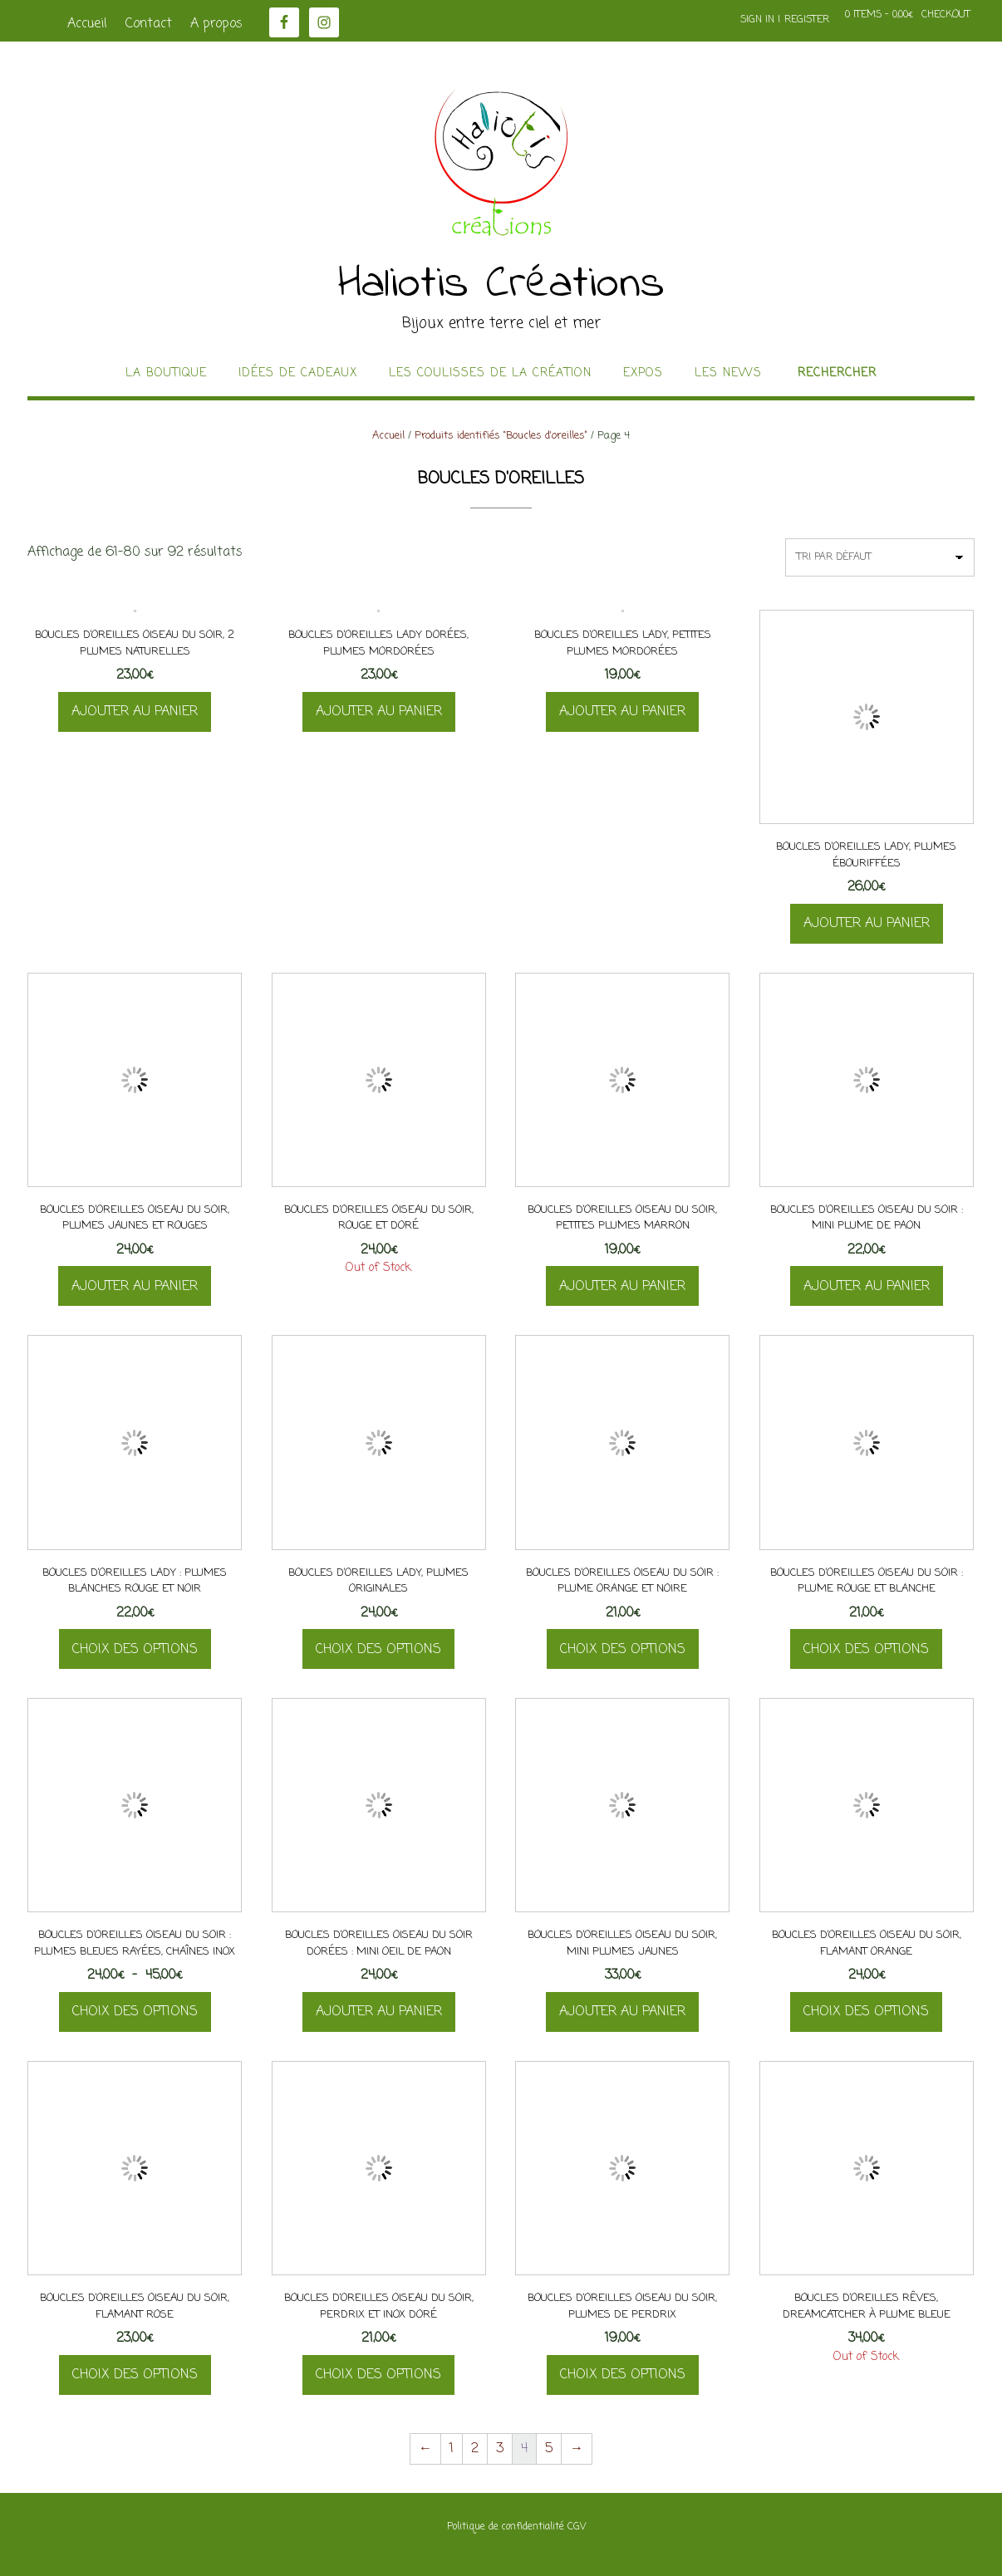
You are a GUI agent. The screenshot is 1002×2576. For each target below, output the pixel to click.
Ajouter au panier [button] (134, 712)
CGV (576, 2527)
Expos (643, 374)
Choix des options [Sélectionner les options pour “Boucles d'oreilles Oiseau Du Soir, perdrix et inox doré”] (378, 2375)
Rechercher (837, 374)
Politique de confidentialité (505, 2527)
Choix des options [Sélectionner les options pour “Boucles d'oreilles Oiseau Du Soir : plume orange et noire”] (622, 1650)
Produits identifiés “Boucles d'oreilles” (501, 436)
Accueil (87, 24)
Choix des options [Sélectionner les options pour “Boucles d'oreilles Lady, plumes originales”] (378, 1650)
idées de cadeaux (297, 374)
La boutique (166, 374)
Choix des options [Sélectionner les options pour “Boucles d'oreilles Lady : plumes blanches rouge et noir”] (135, 1650)
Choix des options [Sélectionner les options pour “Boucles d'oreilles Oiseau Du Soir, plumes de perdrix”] (622, 2375)
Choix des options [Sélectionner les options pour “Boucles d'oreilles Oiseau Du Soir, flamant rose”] (135, 2375)
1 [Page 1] (451, 2449)
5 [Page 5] (549, 2449)
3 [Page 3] (499, 2449)
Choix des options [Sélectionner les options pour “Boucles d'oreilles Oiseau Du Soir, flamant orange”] (866, 2012)
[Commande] (880, 557)
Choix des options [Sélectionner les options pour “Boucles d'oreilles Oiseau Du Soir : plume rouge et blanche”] (866, 1650)
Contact (148, 24)
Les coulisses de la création (490, 374)
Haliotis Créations (501, 285)
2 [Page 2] (475, 2449)
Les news (728, 374)
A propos (216, 24)
